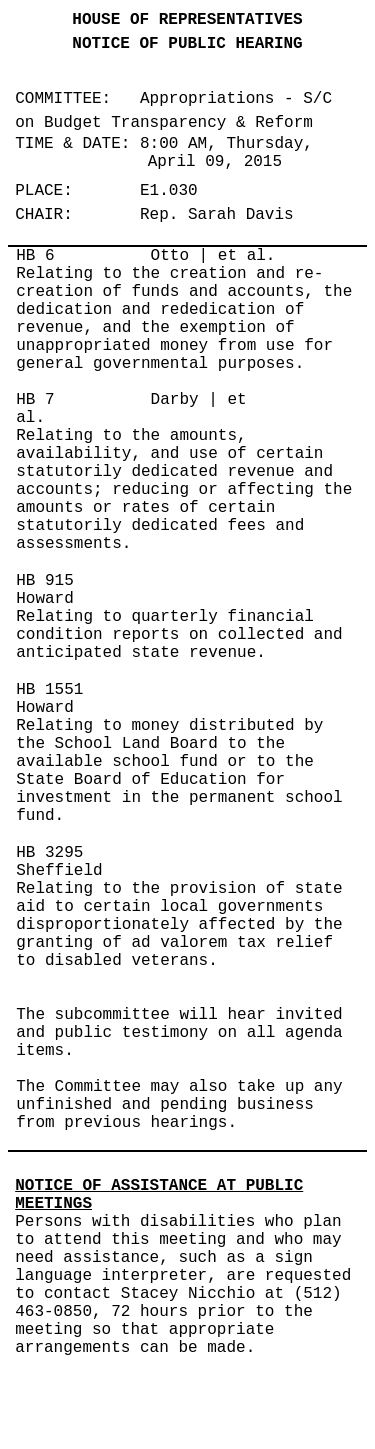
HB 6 (35, 256)
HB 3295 (49, 853)
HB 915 (45, 581)
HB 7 (35, 400)
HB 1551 (49, 690)
